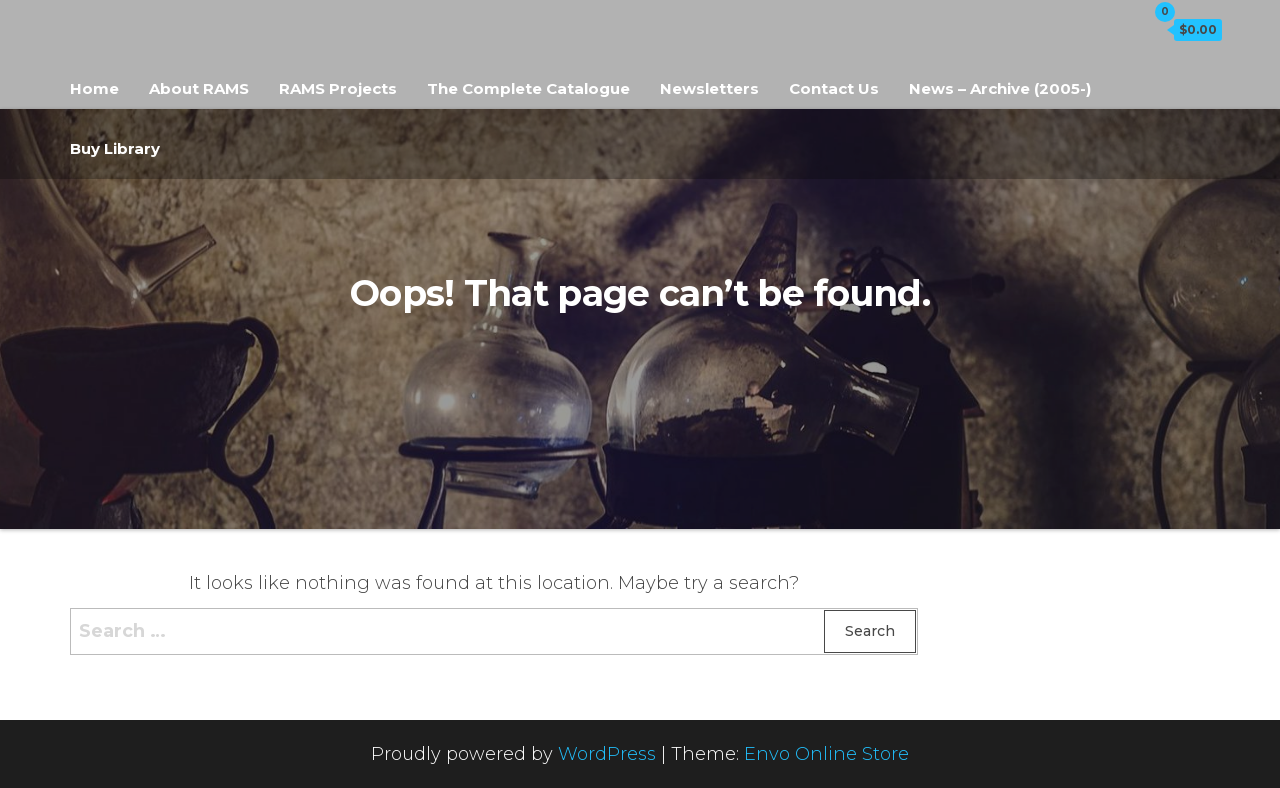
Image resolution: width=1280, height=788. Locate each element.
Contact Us (834, 88)
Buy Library (115, 148)
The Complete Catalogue (528, 88)
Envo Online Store (826, 754)
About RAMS (199, 88)
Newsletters (709, 88)
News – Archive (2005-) (1000, 88)
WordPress (607, 754)
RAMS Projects (338, 88)
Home (94, 88)
